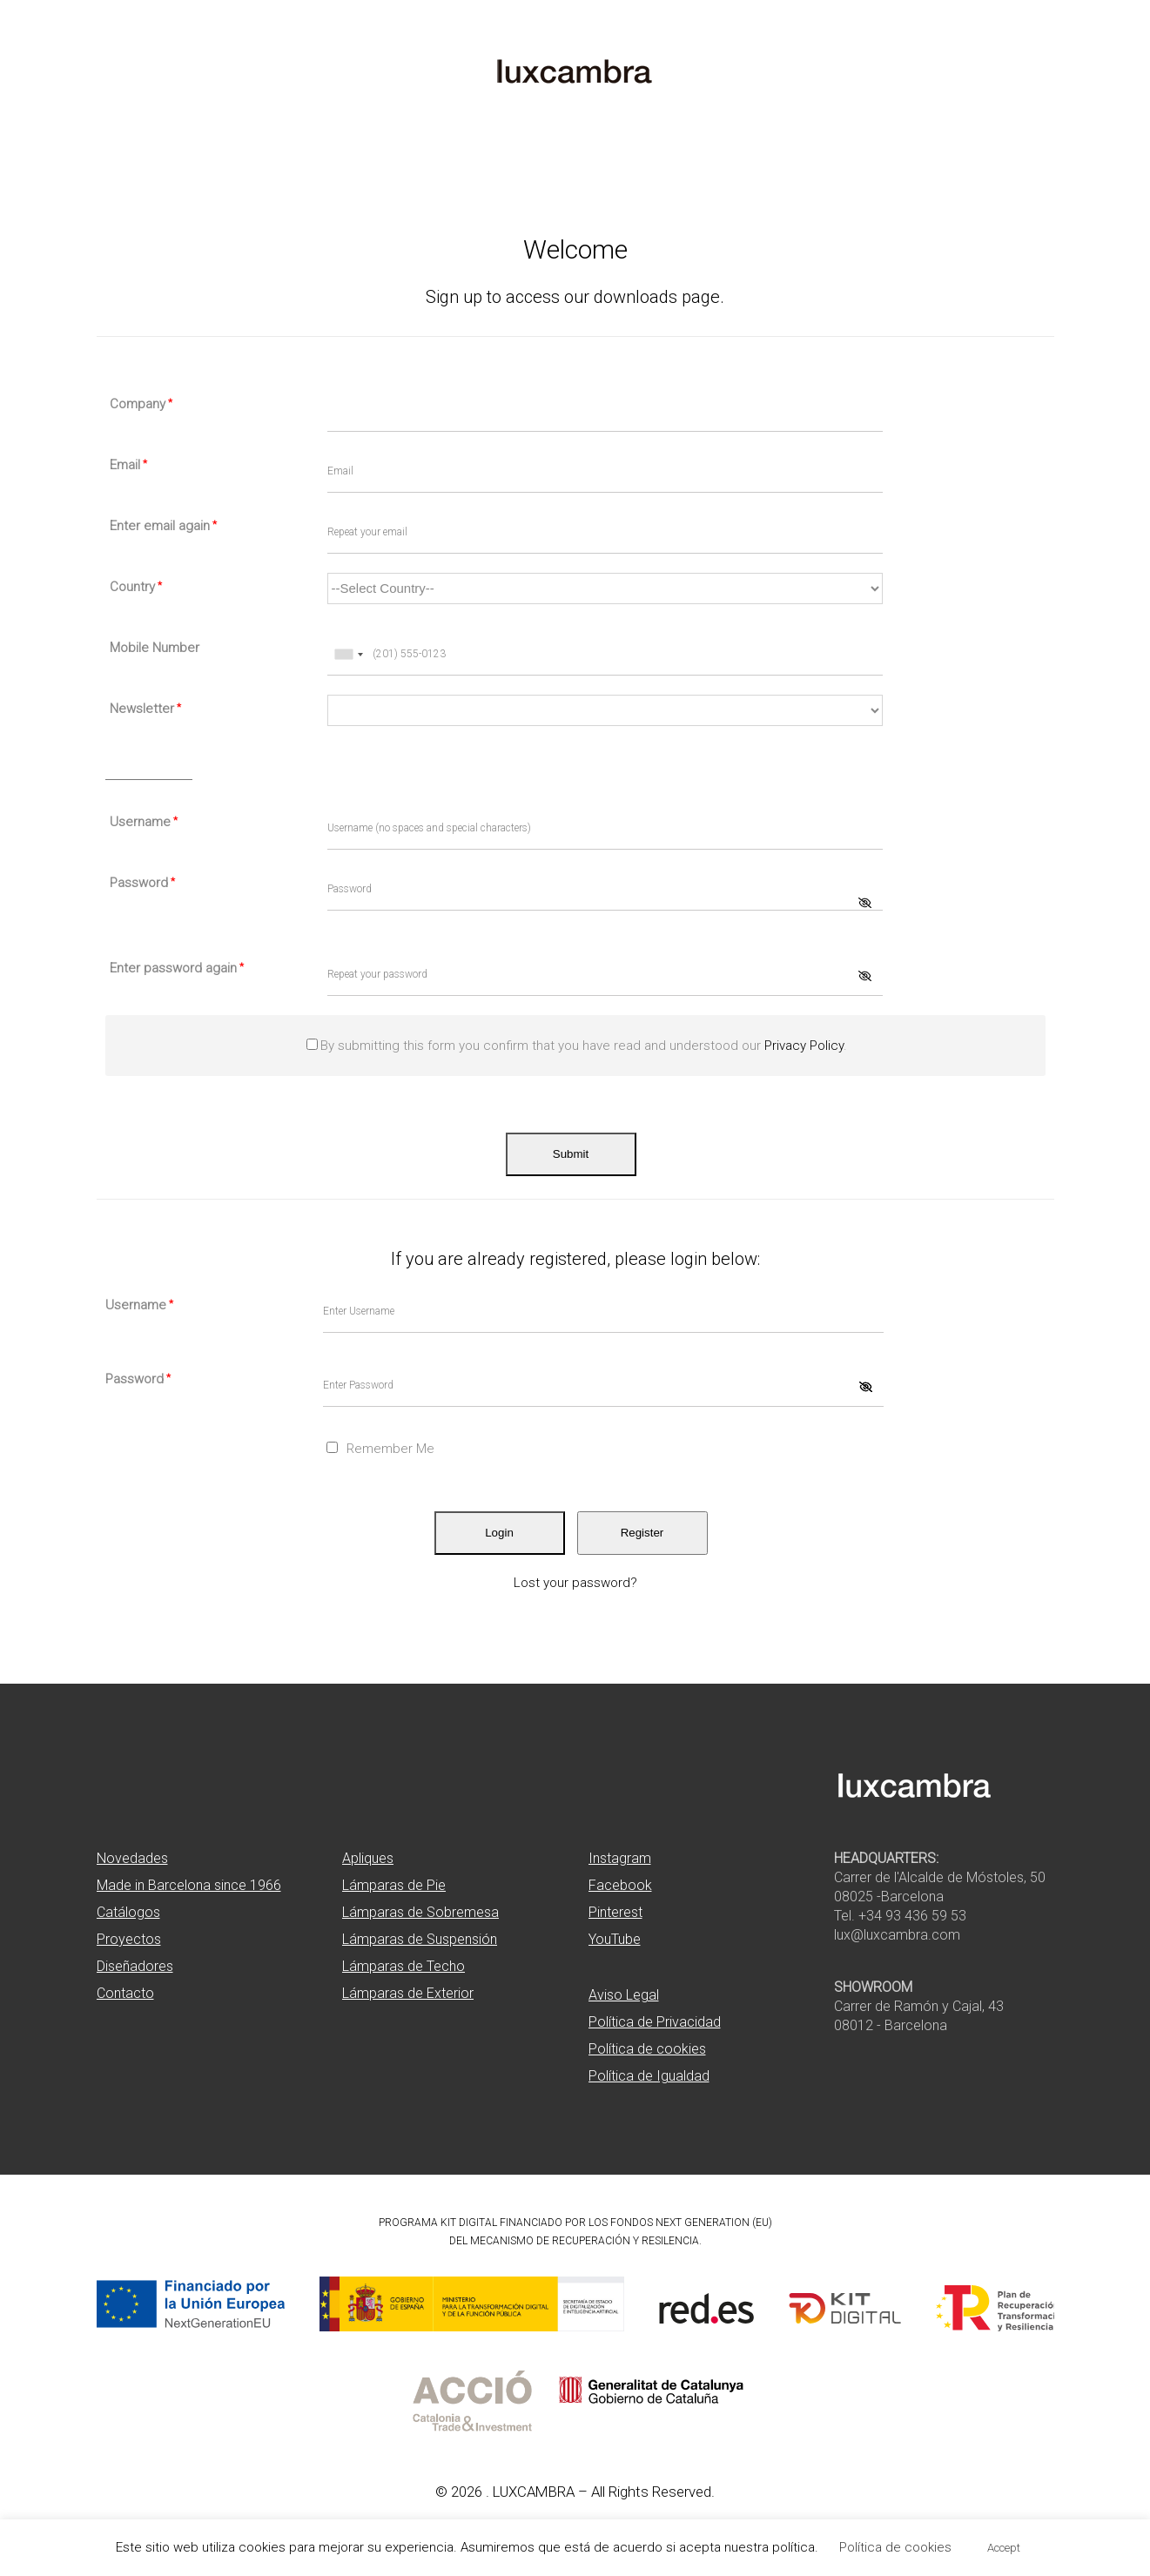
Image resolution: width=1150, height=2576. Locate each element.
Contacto (125, 1993)
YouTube (614, 1939)
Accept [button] (1003, 2547)
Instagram (619, 1858)
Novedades (132, 1858)
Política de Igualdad (649, 2076)
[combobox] (348, 655)
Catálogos (128, 1912)
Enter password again (177, 968)
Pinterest (615, 1912)
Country (136, 587)
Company (141, 404)
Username (144, 822)
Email (128, 465)
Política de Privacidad (654, 2022)
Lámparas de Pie (394, 1885)
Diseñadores (135, 1966)
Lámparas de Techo (403, 1966)
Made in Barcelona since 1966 (189, 1885)
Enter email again (163, 526)
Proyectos (129, 1939)
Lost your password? (575, 1583)
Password (142, 883)
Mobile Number (154, 648)
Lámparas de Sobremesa (420, 1912)
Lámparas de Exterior (408, 1993)
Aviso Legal (623, 1995)
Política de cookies (647, 2049)
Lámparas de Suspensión (419, 1939)
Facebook (620, 1885)
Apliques (367, 1858)
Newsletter (145, 708)
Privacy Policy (804, 1045)
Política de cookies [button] (895, 2547)
